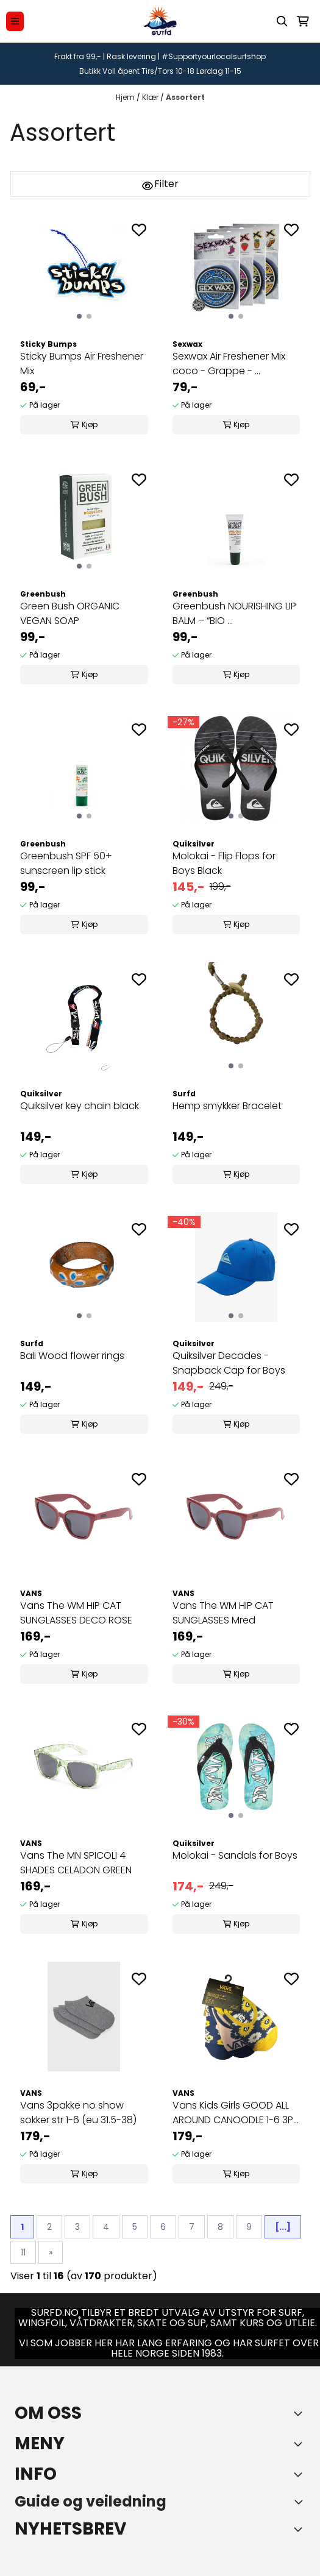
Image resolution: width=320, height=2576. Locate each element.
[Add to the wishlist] (139, 229)
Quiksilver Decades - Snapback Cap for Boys (228, 1363)
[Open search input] (282, 21)
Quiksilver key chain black (79, 1106)
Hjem (126, 97)
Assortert (185, 97)
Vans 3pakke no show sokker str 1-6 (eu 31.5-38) (78, 2112)
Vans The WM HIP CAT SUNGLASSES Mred (223, 1612)
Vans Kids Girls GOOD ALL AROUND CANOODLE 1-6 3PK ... (235, 2112)
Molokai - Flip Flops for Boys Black (224, 863)
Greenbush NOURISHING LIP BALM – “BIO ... (234, 613)
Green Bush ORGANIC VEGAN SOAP (69, 613)
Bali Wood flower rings (72, 1356)
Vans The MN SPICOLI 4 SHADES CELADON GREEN (76, 1862)
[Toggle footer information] (300, 2413)
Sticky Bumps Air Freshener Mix (81, 363)
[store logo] (160, 21)
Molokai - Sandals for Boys (234, 1855)
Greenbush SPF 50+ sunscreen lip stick (66, 863)
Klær (151, 97)
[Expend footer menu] (300, 2444)
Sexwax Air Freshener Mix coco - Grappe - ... (228, 363)
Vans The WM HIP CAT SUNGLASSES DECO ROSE (76, 1612)
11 (23, 2252)
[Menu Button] (15, 21)
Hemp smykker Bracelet (227, 1106)
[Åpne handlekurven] (303, 21)
